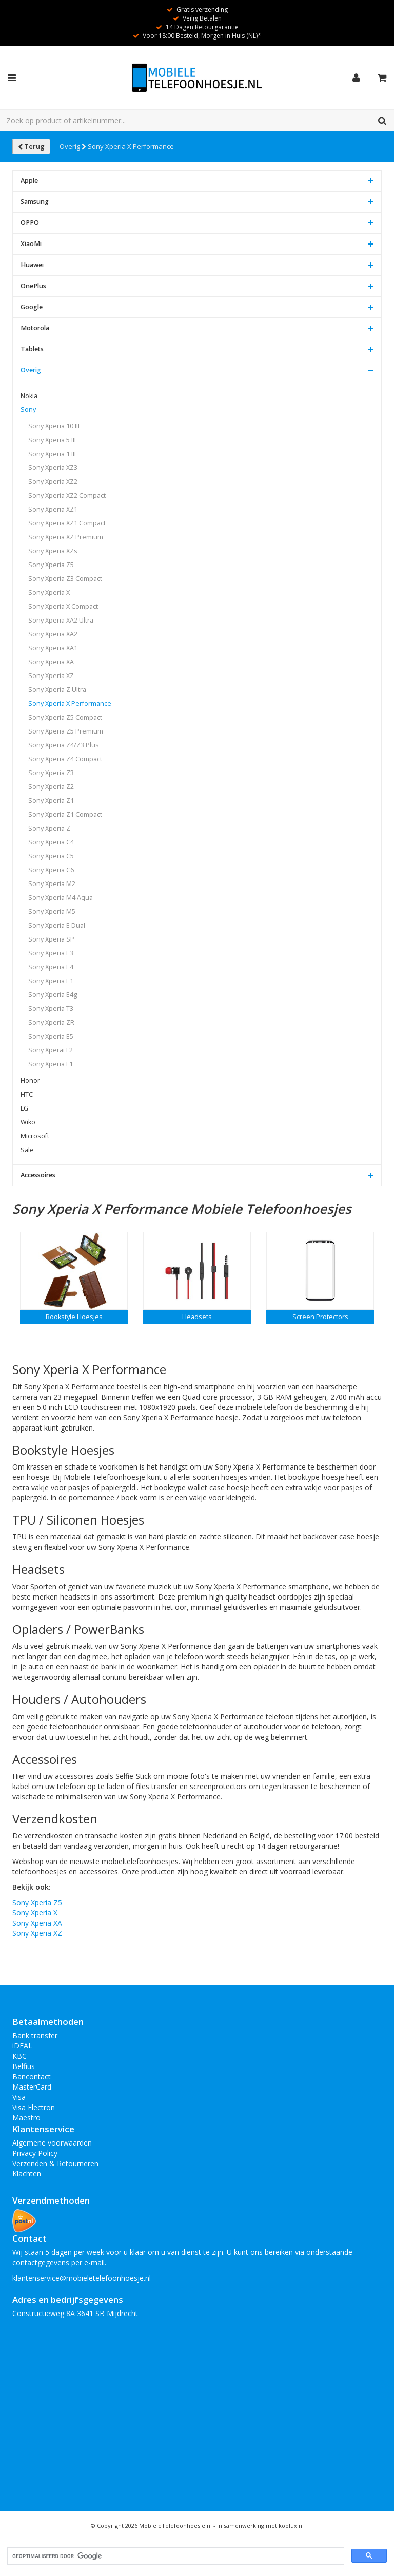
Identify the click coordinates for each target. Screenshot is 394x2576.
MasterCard (31, 2087)
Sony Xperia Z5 (51, 564)
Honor (30, 1080)
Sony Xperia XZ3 (52, 467)
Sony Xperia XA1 (52, 648)
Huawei (32, 264)
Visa (19, 2097)
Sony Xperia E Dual (56, 925)
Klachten (26, 2173)
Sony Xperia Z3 (51, 772)
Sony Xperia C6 (51, 870)
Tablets (32, 349)
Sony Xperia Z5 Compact (65, 717)
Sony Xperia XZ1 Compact (67, 523)
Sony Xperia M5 (51, 911)
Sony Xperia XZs (52, 551)
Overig (73, 146)
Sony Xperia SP (51, 939)
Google (32, 307)
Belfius (23, 2066)
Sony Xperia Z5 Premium (65, 731)
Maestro (26, 2117)
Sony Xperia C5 (51, 856)
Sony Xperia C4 (51, 842)
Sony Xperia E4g (52, 994)
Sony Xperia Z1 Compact (65, 814)
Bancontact (31, 2076)
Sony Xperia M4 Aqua (60, 897)
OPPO (30, 222)
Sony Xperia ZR (51, 1022)
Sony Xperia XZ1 (52, 509)
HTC (27, 1094)
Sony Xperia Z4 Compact (65, 759)
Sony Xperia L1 (50, 1064)
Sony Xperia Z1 (51, 800)
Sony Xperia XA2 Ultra (60, 620)
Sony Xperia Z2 (51, 786)
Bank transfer (34, 2035)
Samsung (35, 201)
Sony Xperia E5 (50, 1036)
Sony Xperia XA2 (52, 634)
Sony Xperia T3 (50, 1008)
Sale (27, 1149)
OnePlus (33, 285)
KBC (19, 2056)
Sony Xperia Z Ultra (57, 689)
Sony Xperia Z (49, 828)
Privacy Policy (34, 2153)
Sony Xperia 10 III (54, 426)
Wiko (28, 1122)
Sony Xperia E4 (50, 967)
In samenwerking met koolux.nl (260, 2525)
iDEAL (22, 2046)
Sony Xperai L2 (50, 1050)
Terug (31, 146)
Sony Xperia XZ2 (52, 481)
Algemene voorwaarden (52, 2143)
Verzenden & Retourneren (55, 2163)
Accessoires (38, 1175)
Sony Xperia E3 (50, 953)
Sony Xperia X (49, 592)
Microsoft (35, 1136)
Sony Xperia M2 (51, 883)
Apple (29, 180)
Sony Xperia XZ (51, 675)
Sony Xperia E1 (50, 980)
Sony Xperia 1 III (52, 453)
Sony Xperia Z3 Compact (65, 578)
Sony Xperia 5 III (52, 440)
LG (24, 1108)
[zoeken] (174, 2556)
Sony (28, 409)
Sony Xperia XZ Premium (65, 537)
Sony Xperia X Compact (63, 606)
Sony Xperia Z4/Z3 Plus (63, 745)
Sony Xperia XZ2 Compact (67, 495)
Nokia (29, 395)
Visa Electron (33, 2107)
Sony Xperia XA (51, 661)
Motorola (35, 328)
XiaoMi (31, 243)
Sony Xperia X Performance (131, 146)
